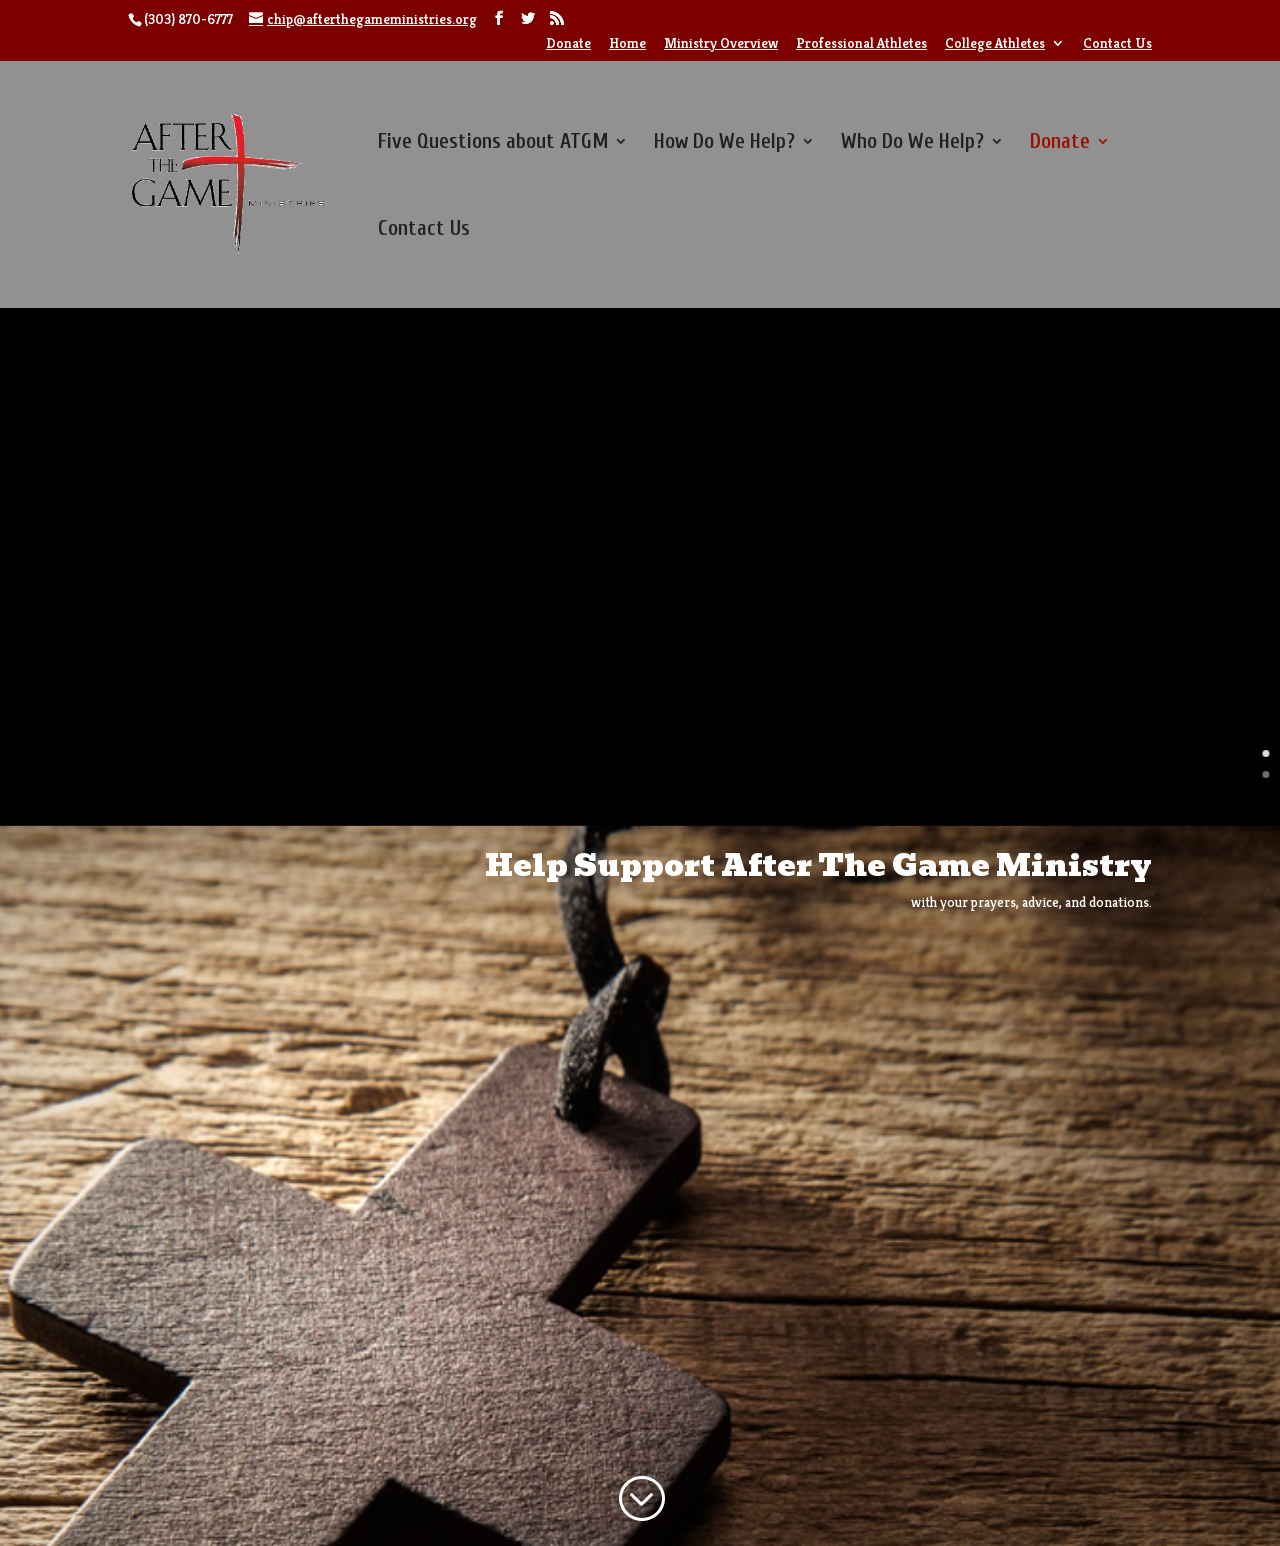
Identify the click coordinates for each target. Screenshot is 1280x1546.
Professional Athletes (861, 44)
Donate (568, 44)
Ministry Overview (721, 44)
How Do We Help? (724, 143)
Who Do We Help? (912, 143)
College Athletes (995, 44)
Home (627, 44)
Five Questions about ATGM (493, 143)
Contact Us (1117, 44)
